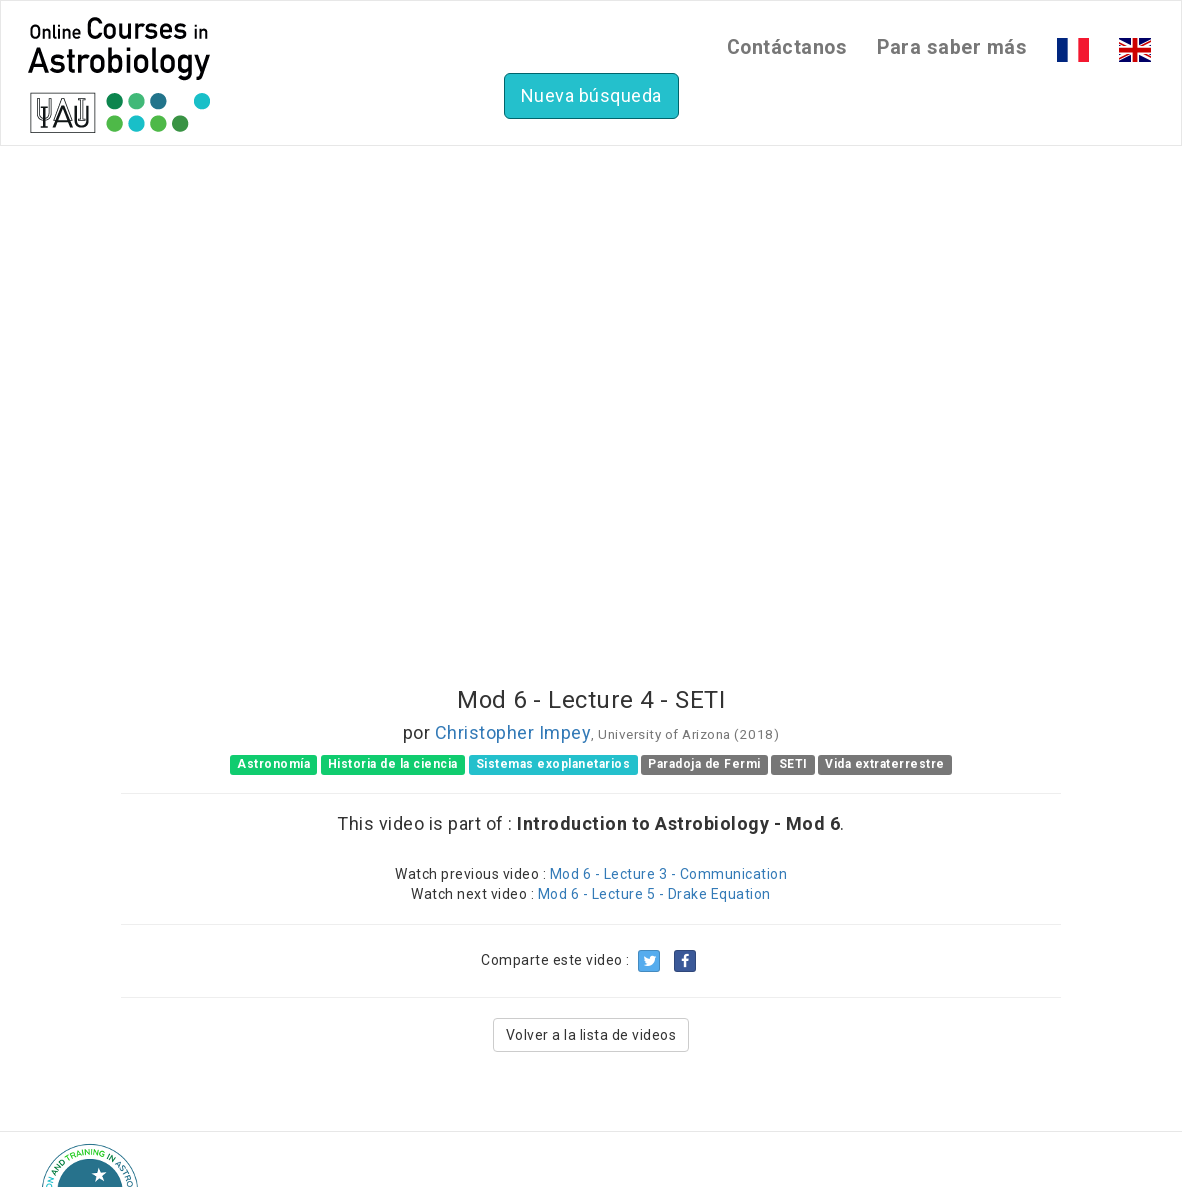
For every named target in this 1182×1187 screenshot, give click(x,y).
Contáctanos (787, 47)
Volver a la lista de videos (591, 1035)
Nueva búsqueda (591, 95)
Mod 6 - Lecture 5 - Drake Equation (654, 894)
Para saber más (952, 47)
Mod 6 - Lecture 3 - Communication (669, 874)
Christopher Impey (513, 732)
